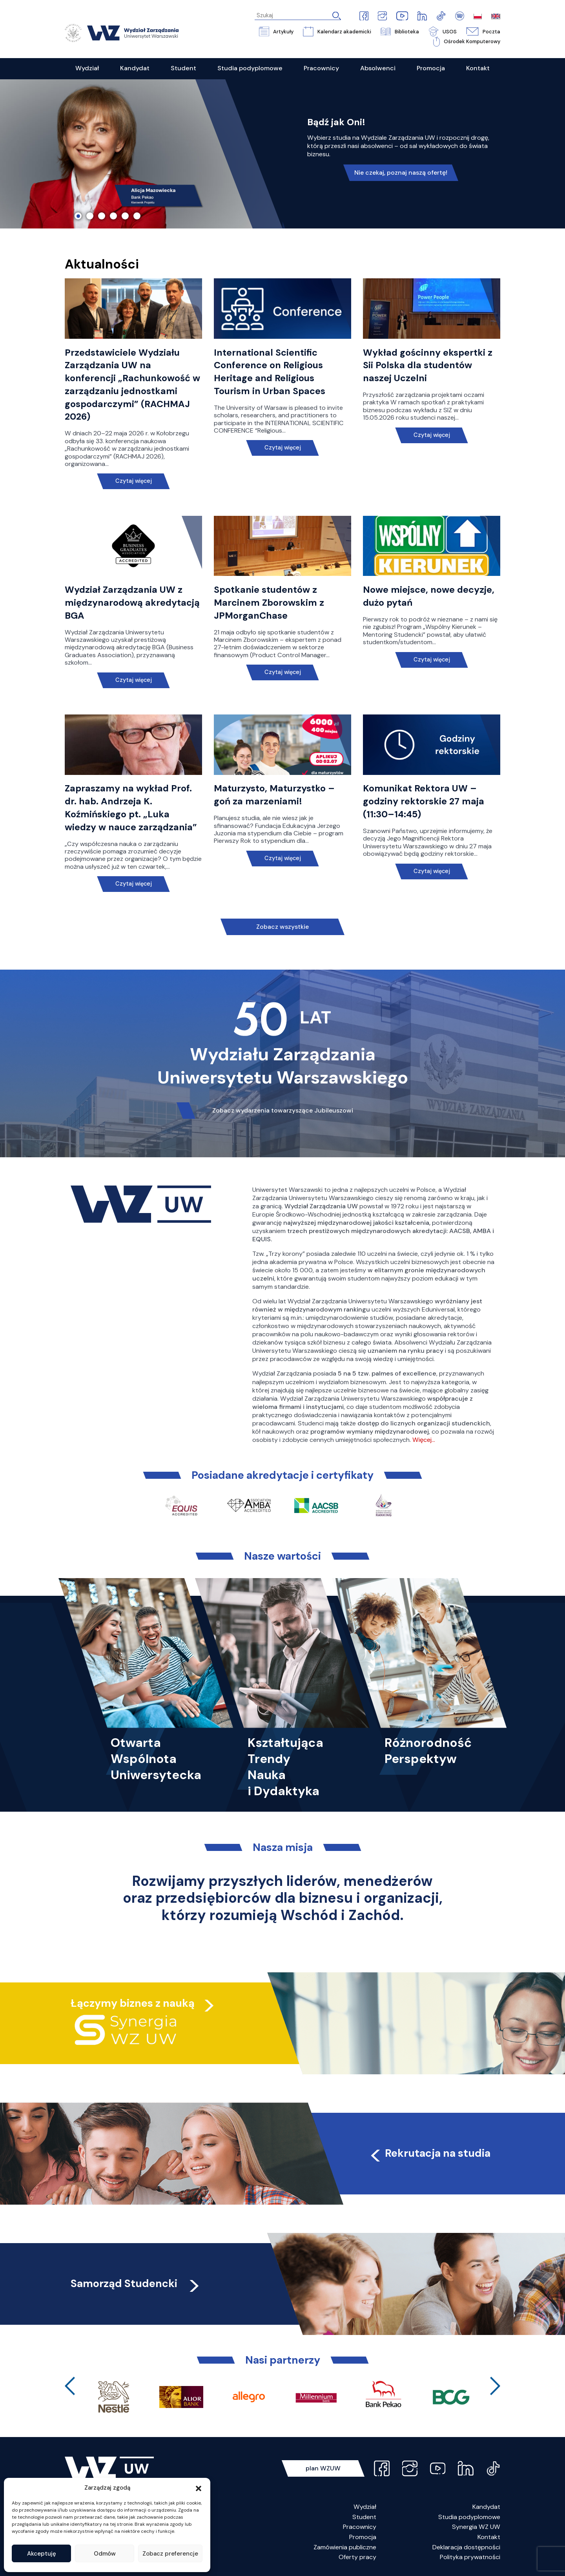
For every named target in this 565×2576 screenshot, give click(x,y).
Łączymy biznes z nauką (133, 2003)
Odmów (105, 2554)
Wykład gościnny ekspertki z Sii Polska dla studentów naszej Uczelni (427, 365)
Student (364, 2517)
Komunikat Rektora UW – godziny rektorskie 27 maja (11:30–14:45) (423, 801)
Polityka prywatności (470, 2557)
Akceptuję (41, 2554)
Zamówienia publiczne (344, 2547)
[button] (198, 2488)
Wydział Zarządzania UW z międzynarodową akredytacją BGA (132, 602)
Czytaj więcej (133, 481)
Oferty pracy (357, 2557)
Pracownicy (359, 2527)
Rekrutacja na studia (429, 2153)
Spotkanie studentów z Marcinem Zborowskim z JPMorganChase (269, 602)
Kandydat (486, 2507)
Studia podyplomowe (469, 2517)
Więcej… (423, 1440)
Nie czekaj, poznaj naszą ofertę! (400, 172)
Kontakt (489, 2537)
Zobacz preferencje (170, 2554)
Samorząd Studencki (136, 2283)
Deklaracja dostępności (466, 2547)
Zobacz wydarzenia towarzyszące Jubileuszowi (282, 1110)
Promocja (362, 2537)
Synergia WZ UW (476, 2527)
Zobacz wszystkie (282, 927)
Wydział (365, 2507)
